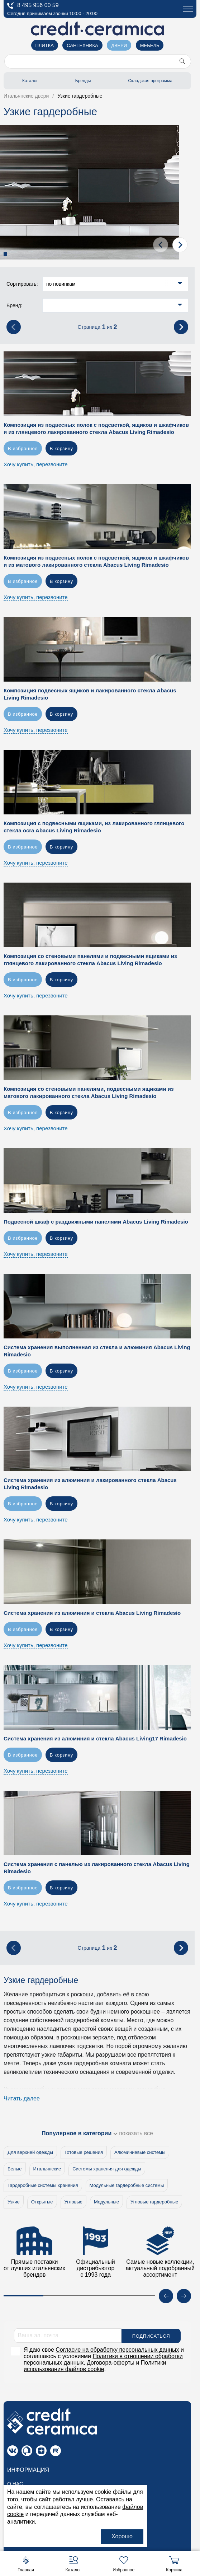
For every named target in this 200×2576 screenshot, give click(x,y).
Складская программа (150, 80)
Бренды (83, 80)
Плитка (44, 45)
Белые (15, 2168)
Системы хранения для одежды (106, 2168)
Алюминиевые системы (139, 2152)
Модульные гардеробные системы (127, 2185)
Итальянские (47, 2168)
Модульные (106, 2202)
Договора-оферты (110, 2362)
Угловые (74, 2202)
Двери (119, 45)
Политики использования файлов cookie (95, 2365)
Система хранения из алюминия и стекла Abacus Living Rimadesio (92, 1613)
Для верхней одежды (30, 2152)
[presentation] (160, 244)
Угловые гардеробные (154, 2202)
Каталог (30, 80)
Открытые (42, 2202)
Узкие (14, 2202)
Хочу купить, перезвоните (36, 464)
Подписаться (151, 2335)
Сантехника (82, 45)
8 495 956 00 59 (33, 5)
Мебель (149, 45)
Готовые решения (84, 2152)
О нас (15, 2483)
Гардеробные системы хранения (43, 2185)
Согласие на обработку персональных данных (117, 2349)
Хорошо (122, 2536)
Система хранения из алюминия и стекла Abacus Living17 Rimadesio (95, 1738)
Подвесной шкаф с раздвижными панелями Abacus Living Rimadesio (96, 1222)
